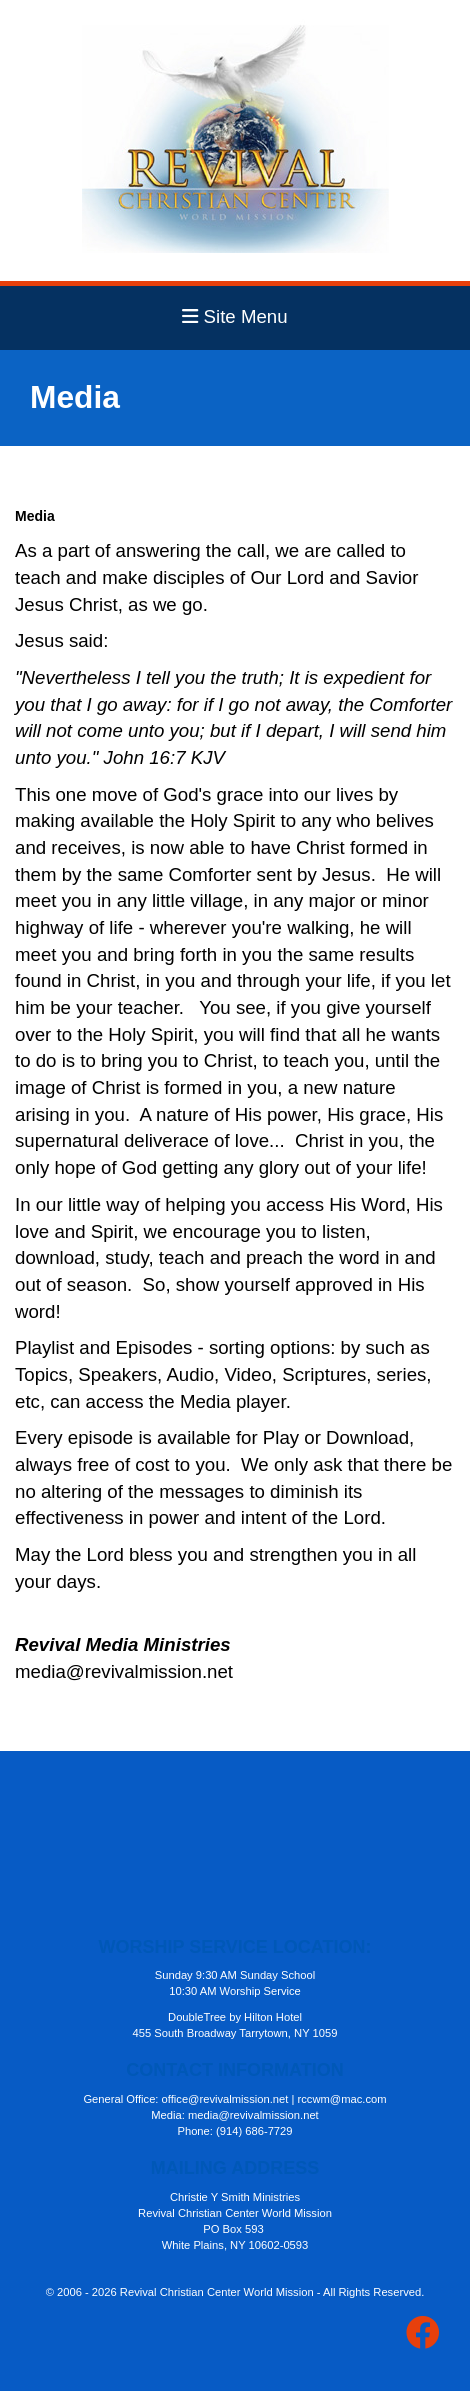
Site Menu (234, 316)
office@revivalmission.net (225, 2099)
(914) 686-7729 (254, 2131)
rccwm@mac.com (342, 2099)
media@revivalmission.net (253, 2115)
